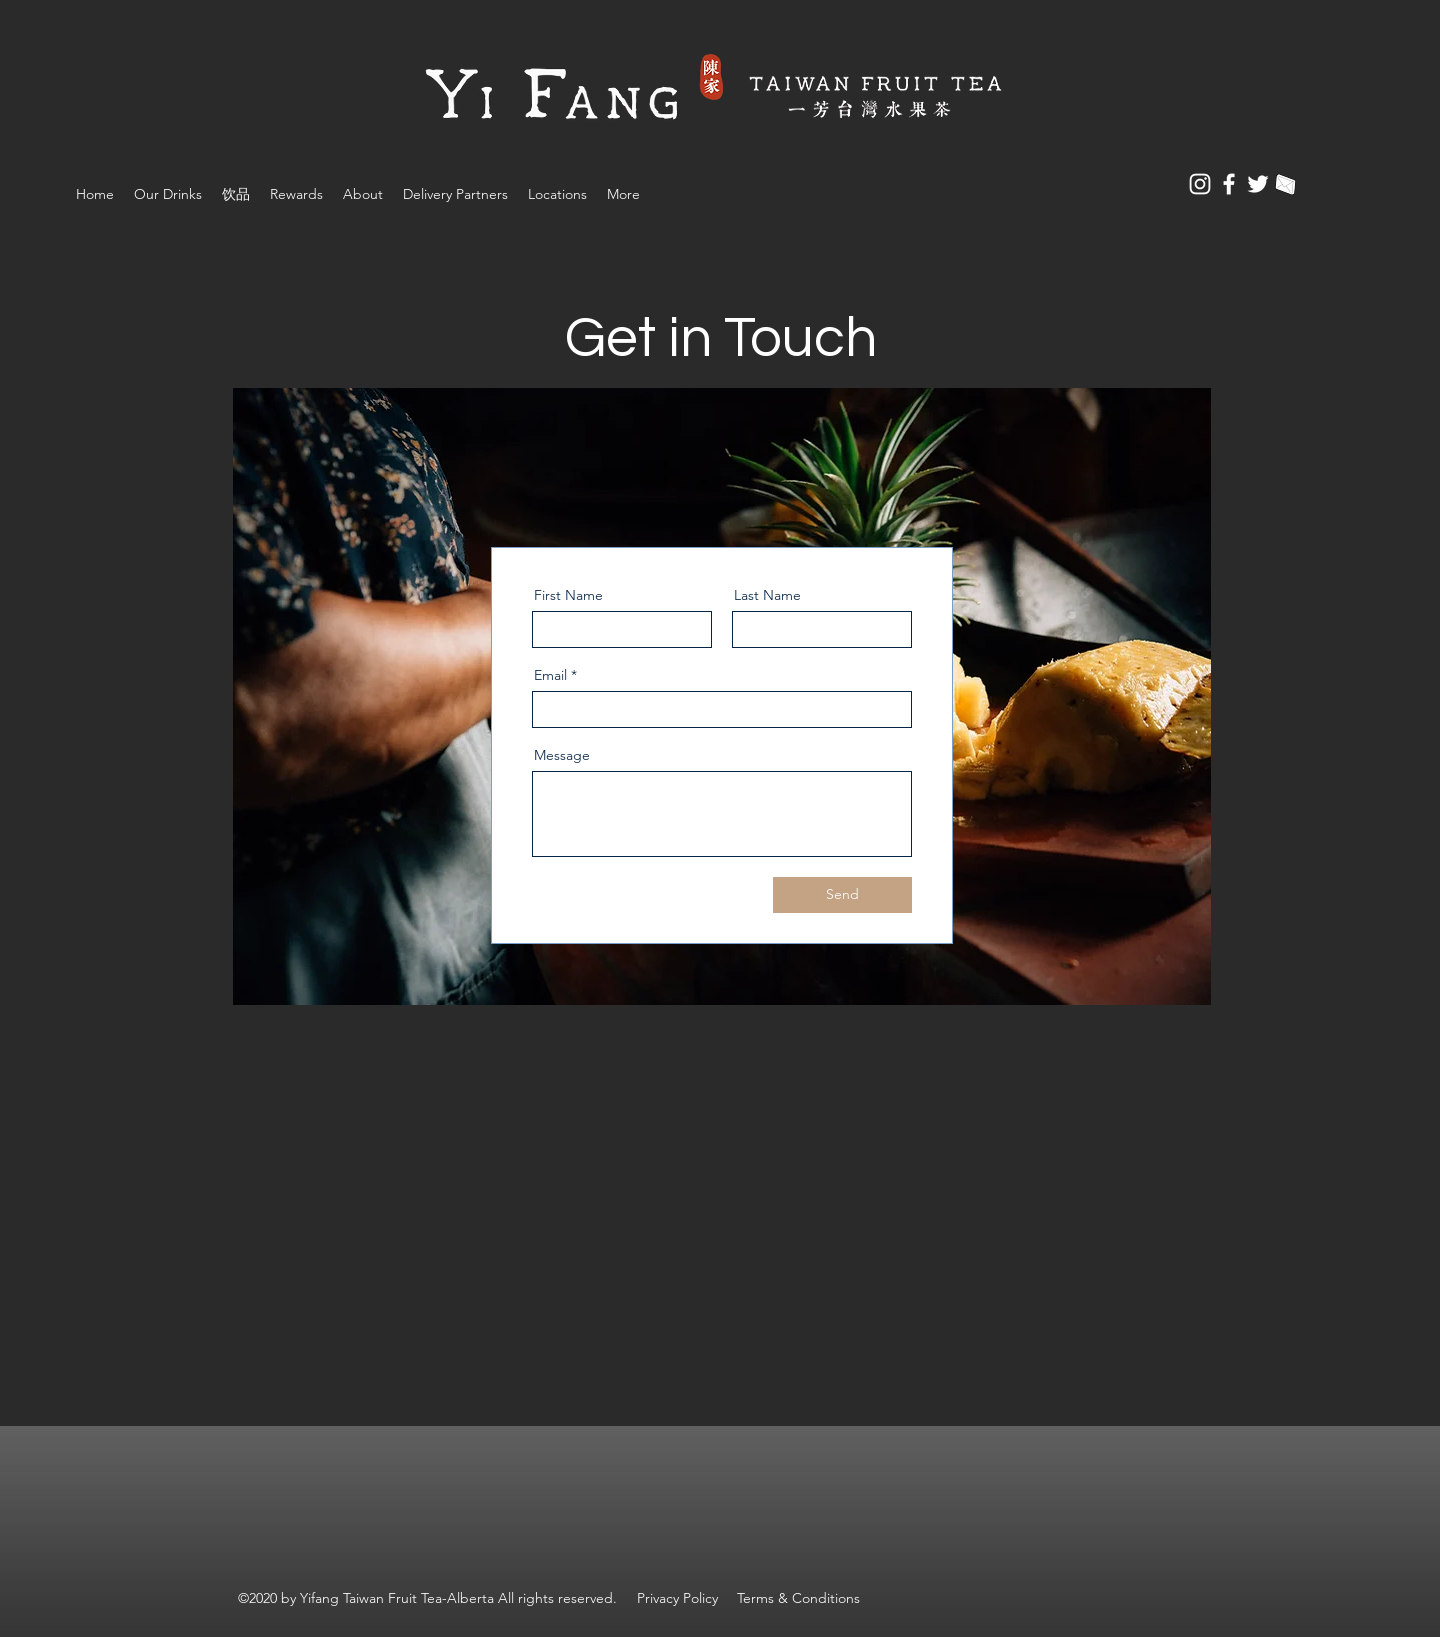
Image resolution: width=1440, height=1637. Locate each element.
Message (562, 755)
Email (550, 675)
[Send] (842, 895)
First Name (568, 595)
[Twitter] (1258, 184)
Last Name (767, 595)
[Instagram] (1200, 184)
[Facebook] (1229, 184)
